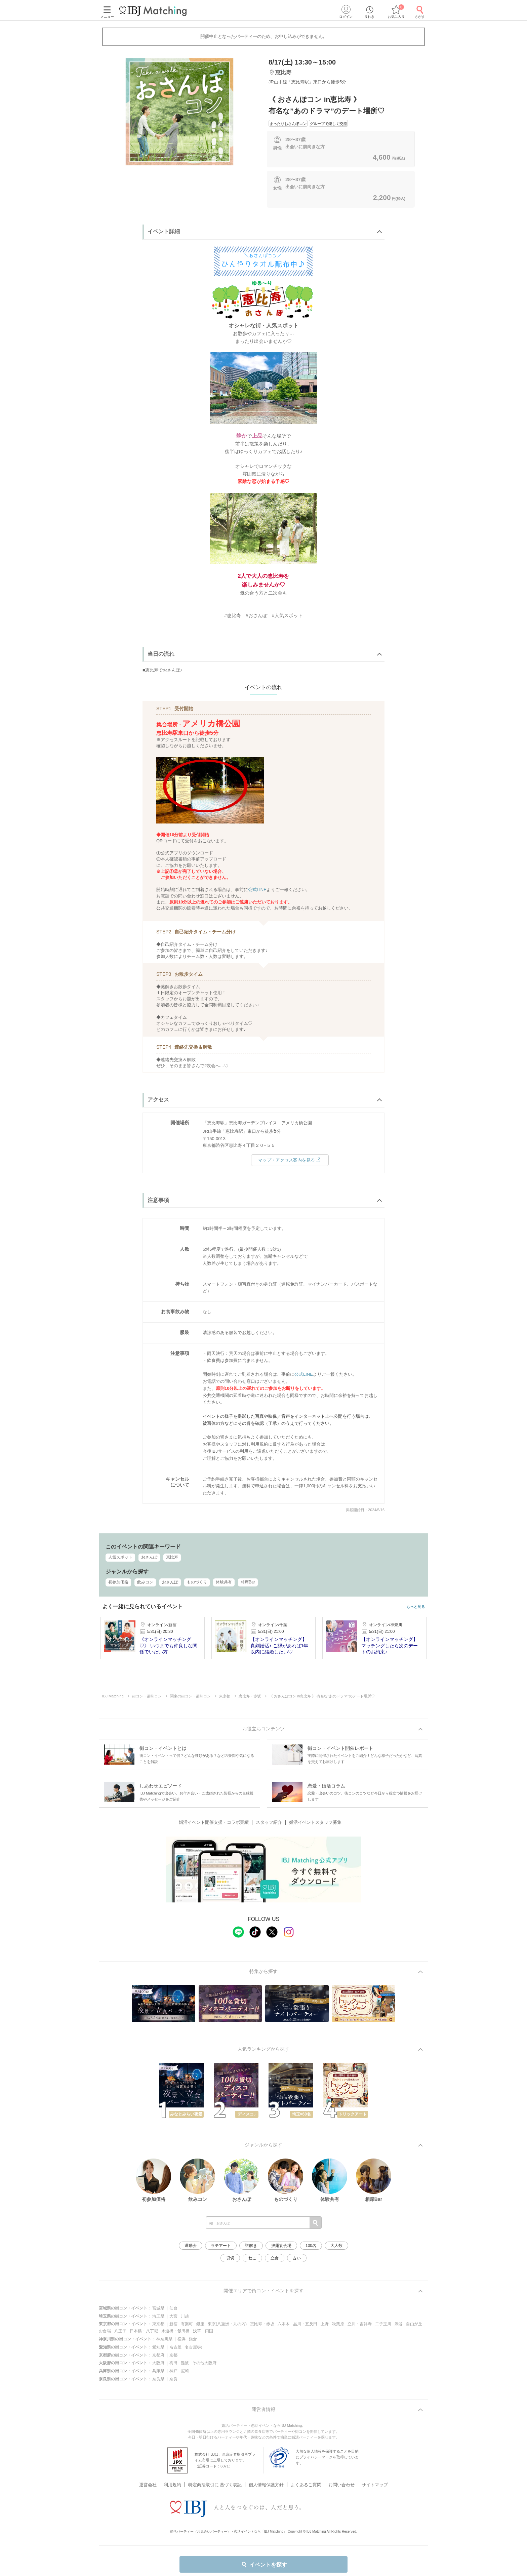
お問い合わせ (341, 2485)
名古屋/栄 (193, 2347)
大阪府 (158, 2363)
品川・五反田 (305, 2324)
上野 (325, 2324)
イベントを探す (263, 2564)
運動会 (191, 2245)
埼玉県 (158, 2316)
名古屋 (175, 2347)
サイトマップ (375, 2485)
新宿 (173, 2324)
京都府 (158, 2355)
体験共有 (224, 1582)
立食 (275, 2258)
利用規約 (172, 2485)
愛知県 (158, 2347)
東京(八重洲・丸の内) (227, 2324)
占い (297, 2258)
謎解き (251, 2245)
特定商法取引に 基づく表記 (215, 2485)
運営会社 (148, 2485)
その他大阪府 (204, 2363)
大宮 (173, 2316)
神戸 (173, 2371)
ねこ (252, 2258)
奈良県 (158, 2379)
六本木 (284, 2324)
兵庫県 (158, 2371)
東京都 (158, 2324)
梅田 (173, 2363)
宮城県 (158, 2308)
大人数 (336, 2245)
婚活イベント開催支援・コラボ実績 (214, 1822)
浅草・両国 (203, 2331)
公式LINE (257, 889)
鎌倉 (193, 2339)
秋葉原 (338, 2324)
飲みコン (145, 1582)
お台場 (105, 2331)
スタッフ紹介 (269, 1822)
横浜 (181, 2339)
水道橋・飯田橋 (175, 2331)
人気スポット (120, 1557)
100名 (311, 2245)
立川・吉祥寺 (360, 2324)
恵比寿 (172, 1557)
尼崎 (185, 2371)
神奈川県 (164, 2339)
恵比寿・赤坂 (262, 2324)
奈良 (173, 2379)
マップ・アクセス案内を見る (290, 1159)
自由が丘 (414, 2324)
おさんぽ (149, 1557)
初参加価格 (118, 1582)
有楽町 (187, 2324)
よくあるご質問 (306, 2485)
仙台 (173, 2308)
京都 (173, 2355)
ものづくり (197, 1582)
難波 (185, 2363)
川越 (185, 2316)
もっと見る (415, 1607)
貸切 (230, 2258)
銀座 (200, 2324)
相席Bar (248, 1582)
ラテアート (221, 2245)
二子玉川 (383, 2324)
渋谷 (399, 2324)
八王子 (120, 2331)
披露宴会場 (281, 2245)
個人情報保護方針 (266, 2485)
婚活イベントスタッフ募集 (315, 1822)
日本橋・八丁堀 (144, 2331)
